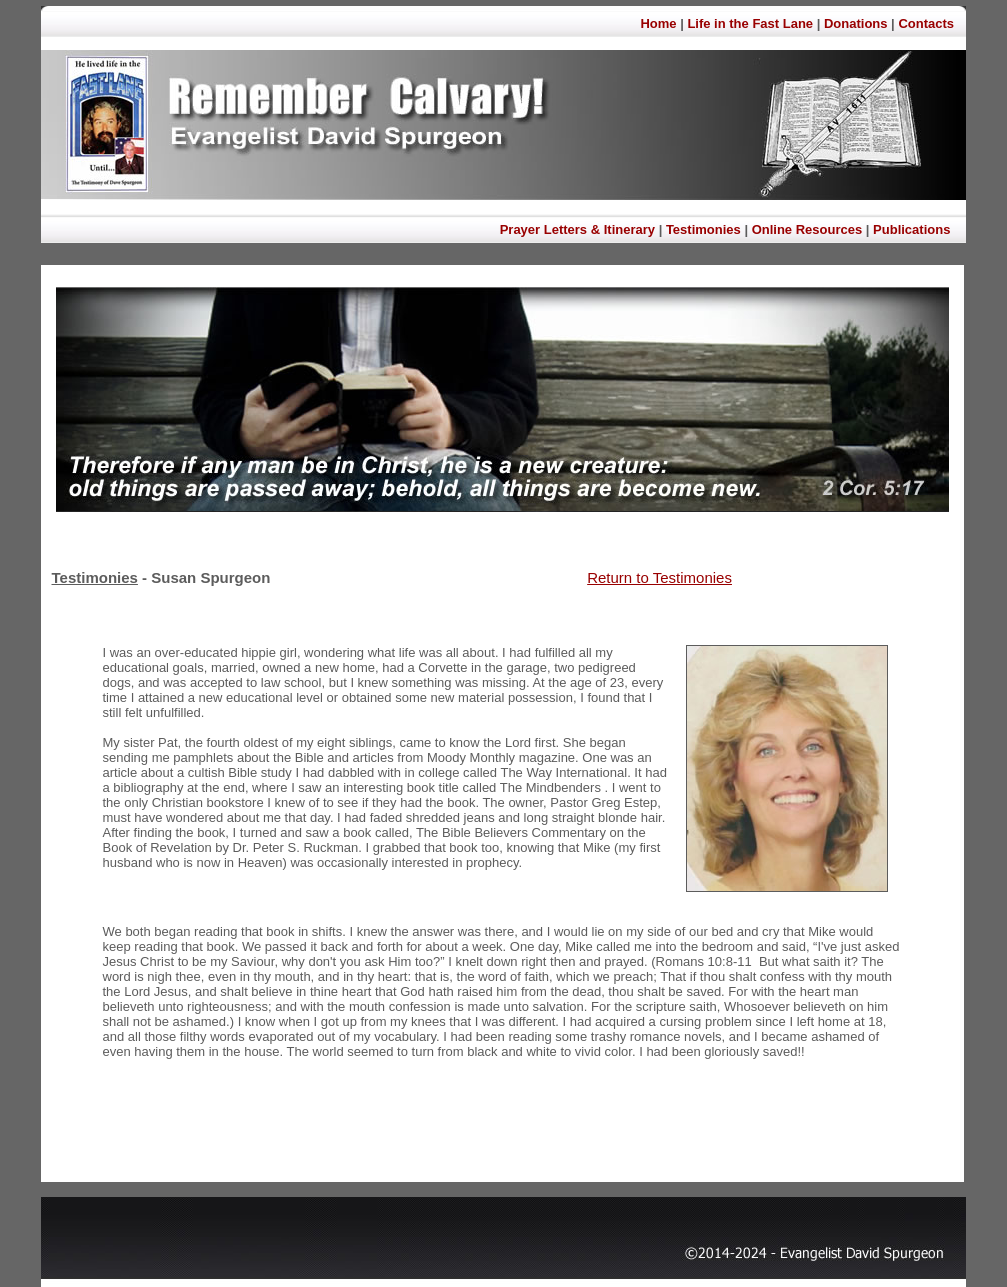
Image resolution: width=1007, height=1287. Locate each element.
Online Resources (807, 229)
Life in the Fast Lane (750, 23)
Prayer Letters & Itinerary (577, 229)
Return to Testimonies (659, 577)
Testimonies (703, 229)
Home (660, 23)
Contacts (926, 23)
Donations (856, 23)
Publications (911, 229)
